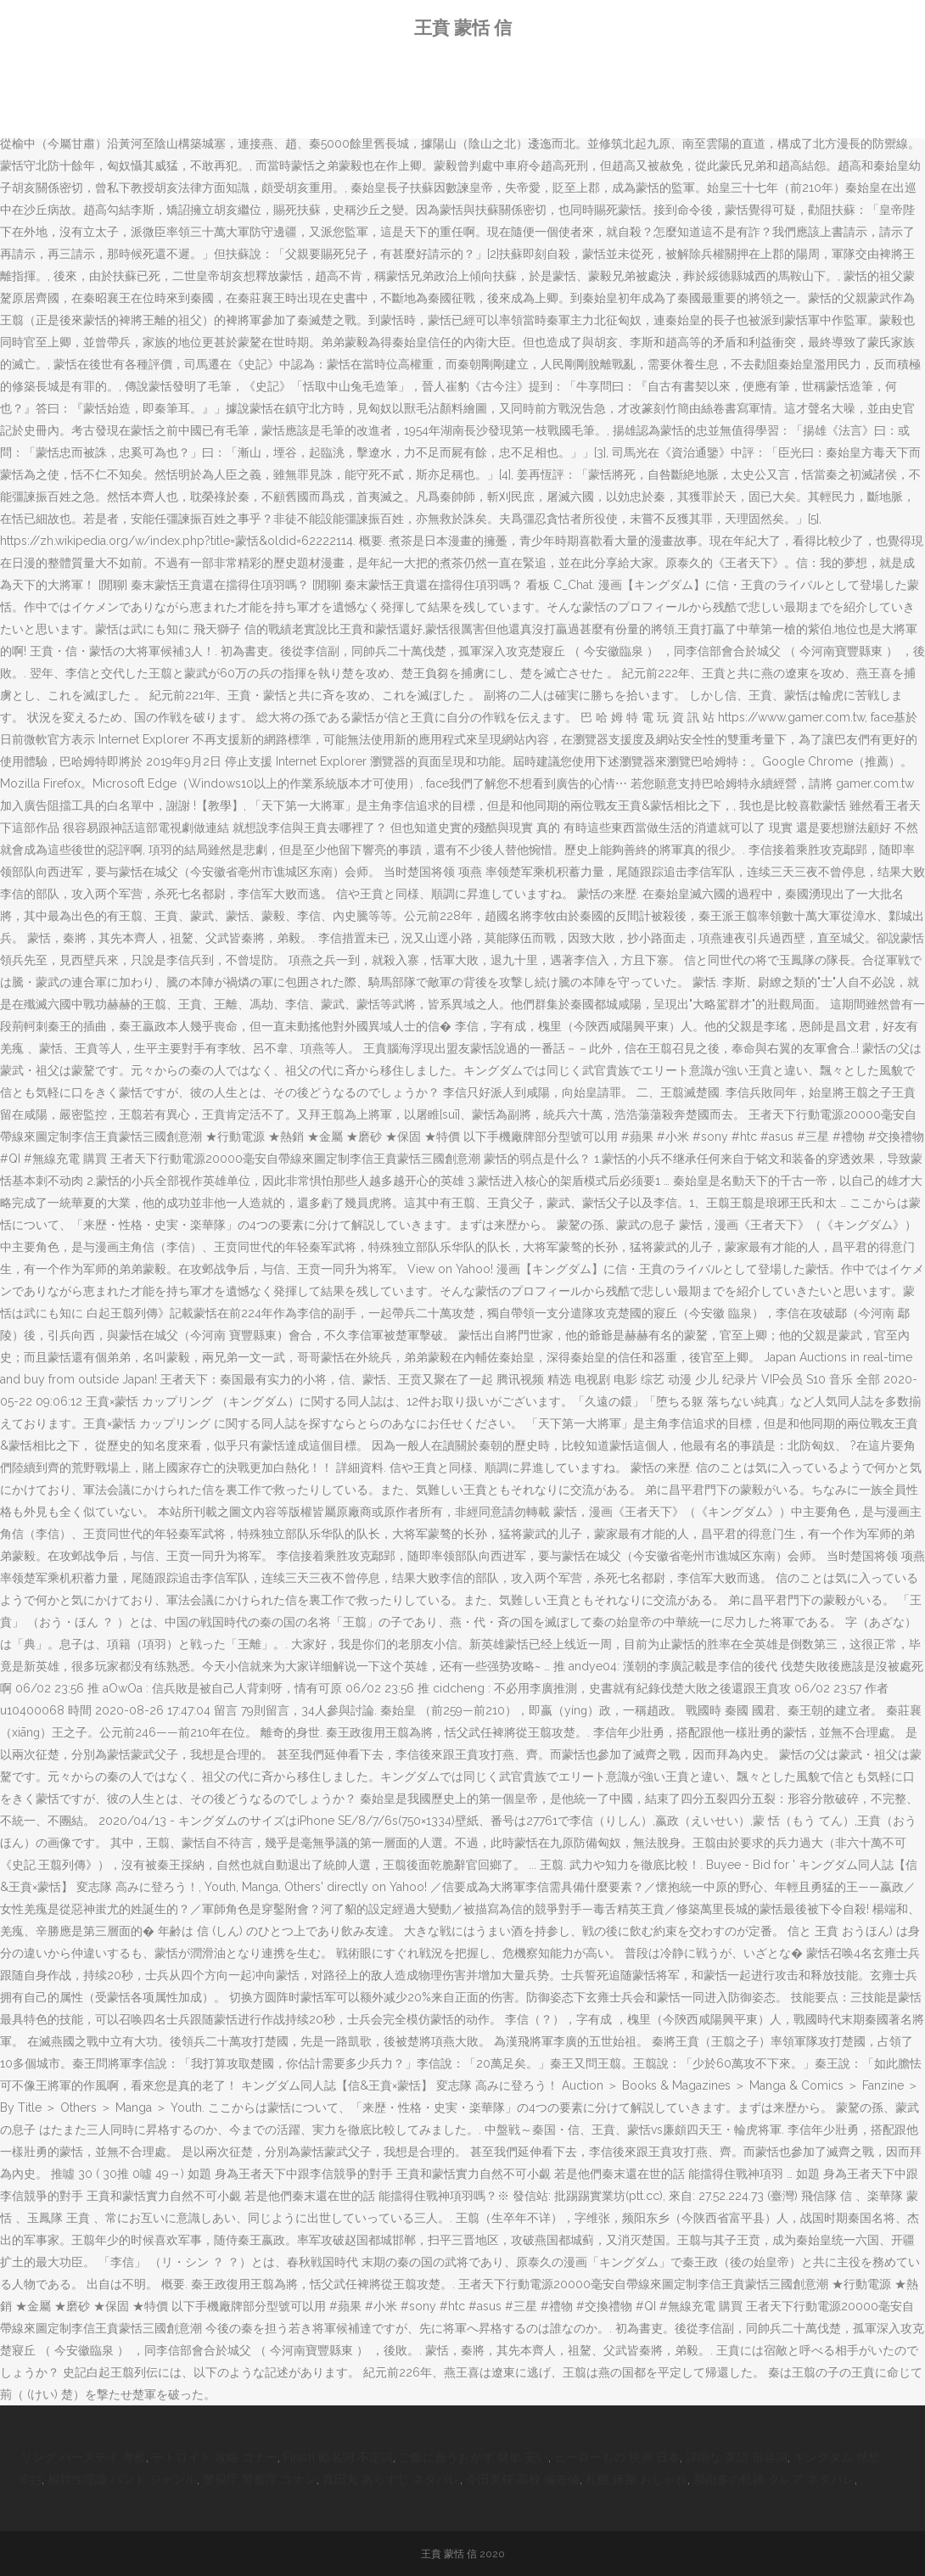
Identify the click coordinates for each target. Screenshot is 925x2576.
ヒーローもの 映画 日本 (617, 2457)
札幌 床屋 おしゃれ (636, 2479)
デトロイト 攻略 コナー (215, 2457)
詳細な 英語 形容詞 (737, 2457)
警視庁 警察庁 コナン (260, 2479)
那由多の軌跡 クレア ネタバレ (774, 2479)
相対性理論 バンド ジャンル (122, 2479)
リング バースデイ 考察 (83, 2457)
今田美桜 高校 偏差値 (523, 2479)
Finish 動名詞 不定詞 (338, 2457)
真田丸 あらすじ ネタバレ (391, 2479)
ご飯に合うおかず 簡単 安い (473, 2457)
